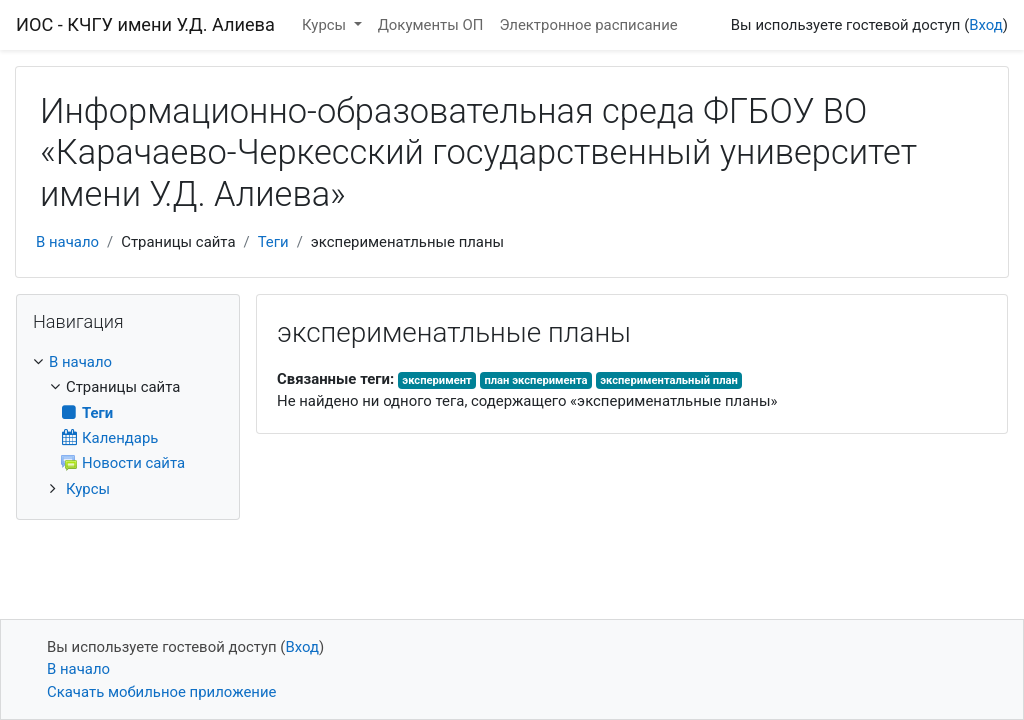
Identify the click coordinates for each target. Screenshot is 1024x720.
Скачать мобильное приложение (161, 692)
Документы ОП (431, 25)
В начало (67, 242)
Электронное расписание (588, 25)
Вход (986, 25)
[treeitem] (128, 362)
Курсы (326, 25)
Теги (273, 242)
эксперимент (436, 380)
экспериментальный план (669, 380)
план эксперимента (535, 380)
